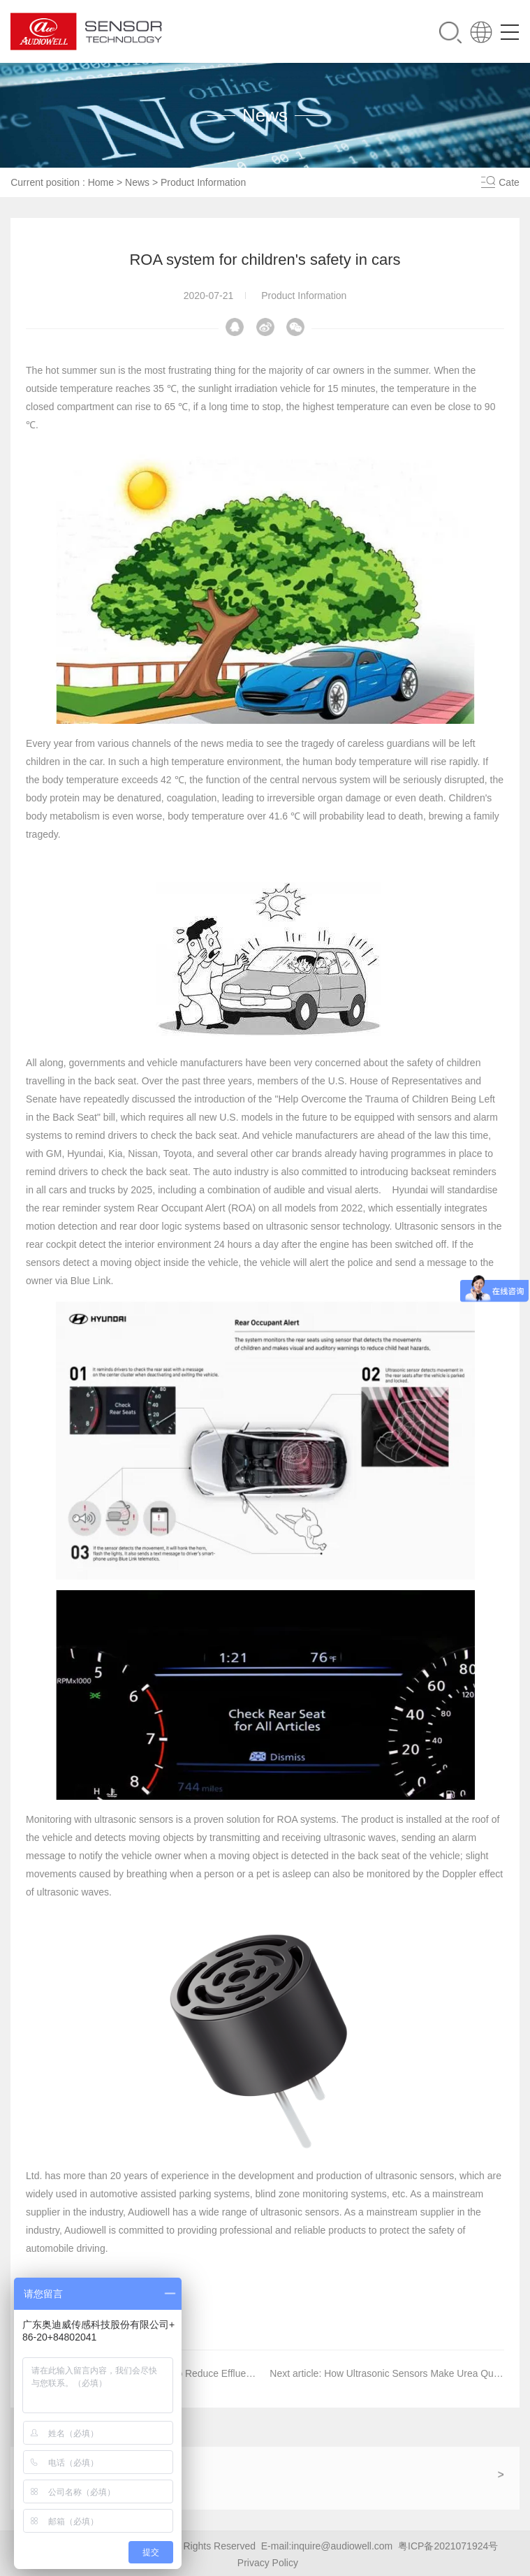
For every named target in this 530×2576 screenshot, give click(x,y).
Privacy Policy (267, 2562)
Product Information (203, 182)
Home (101, 182)
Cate (509, 182)
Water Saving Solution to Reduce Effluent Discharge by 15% (206, 2373)
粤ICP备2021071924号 (448, 2545)
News (137, 182)
